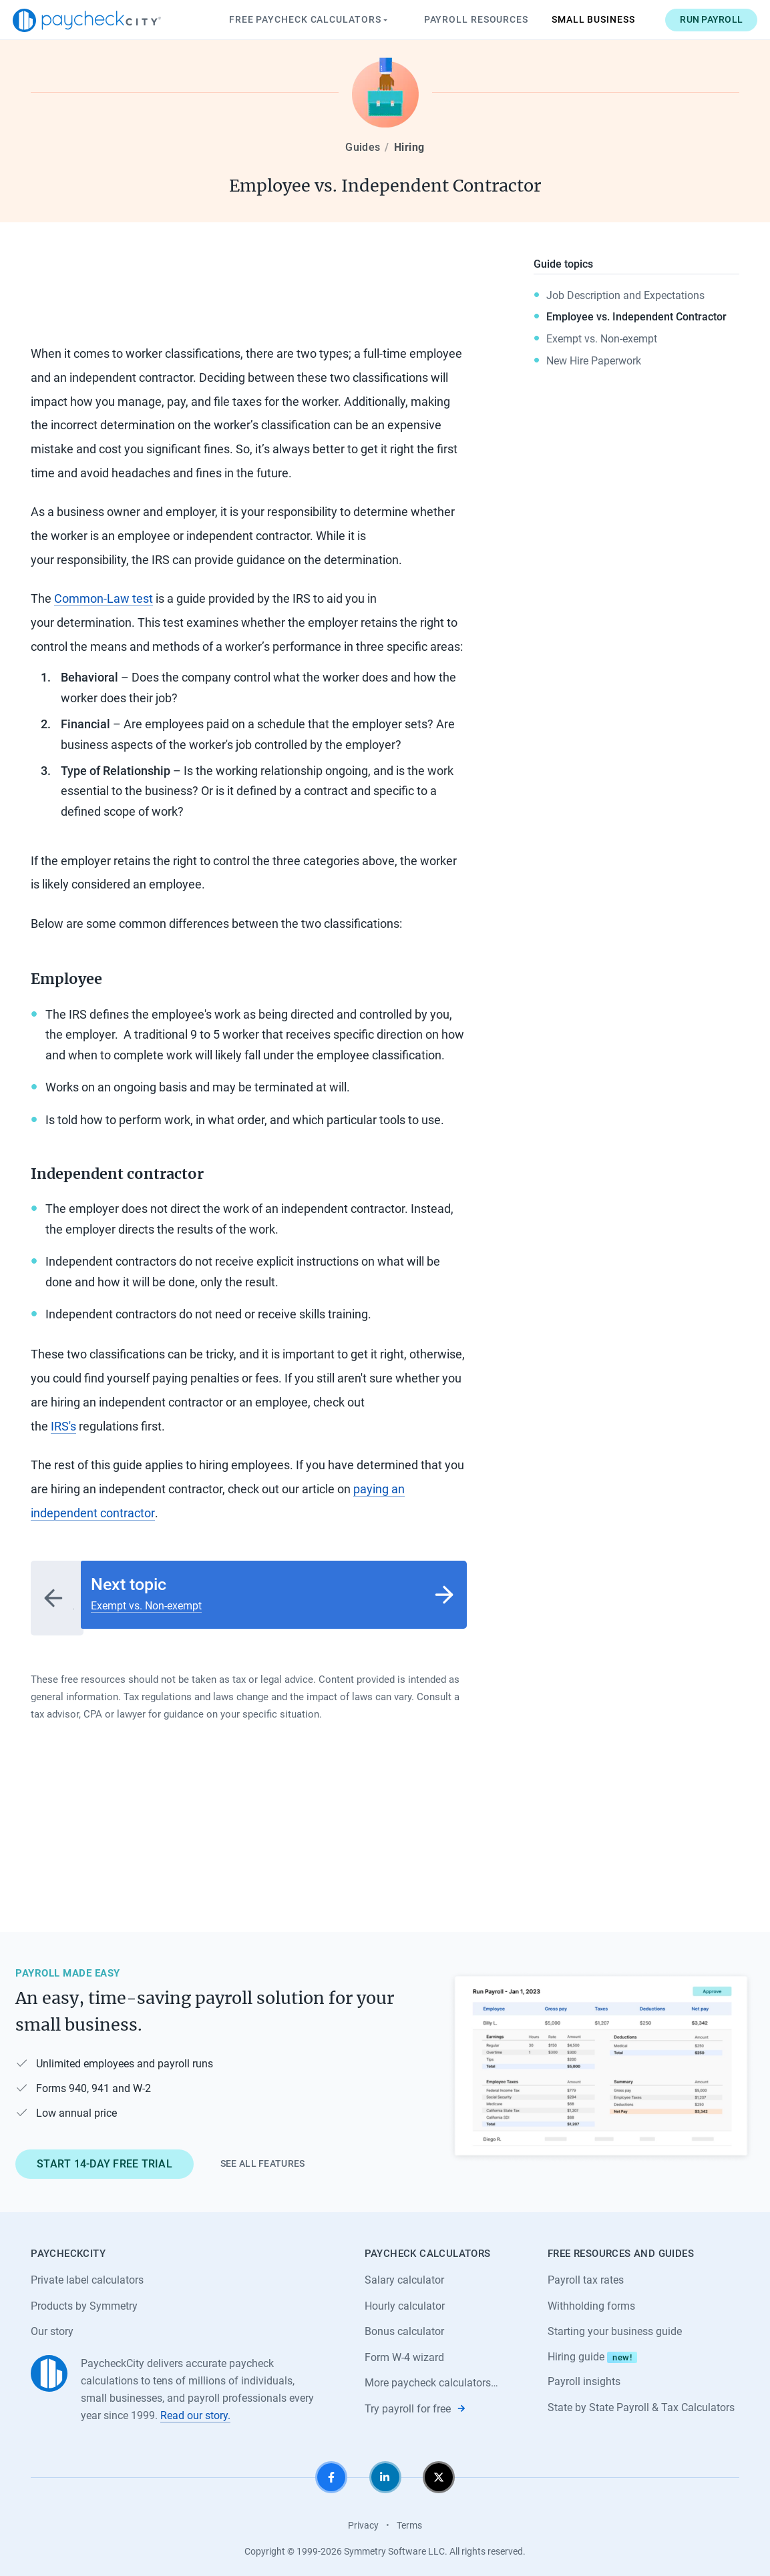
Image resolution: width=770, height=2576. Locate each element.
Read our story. (195, 2409)
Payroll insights (584, 2376)
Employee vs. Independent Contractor (636, 316)
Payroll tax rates (586, 2274)
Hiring (409, 147)
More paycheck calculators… (431, 2377)
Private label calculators (87, 2274)
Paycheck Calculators (292, 20)
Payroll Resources (457, 19)
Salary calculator (404, 2274)
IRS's (63, 1426)
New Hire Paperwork (593, 360)
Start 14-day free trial (104, 2157)
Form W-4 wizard (404, 2351)
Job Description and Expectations (625, 295)
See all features (262, 2157)
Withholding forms (591, 2299)
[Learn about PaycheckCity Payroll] (601, 2060)
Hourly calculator (405, 2299)
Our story (52, 2325)
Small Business (575, 19)
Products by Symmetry (84, 2299)
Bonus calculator (404, 2325)
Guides (362, 147)
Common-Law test (103, 598)
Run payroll (693, 19)
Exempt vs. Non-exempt (601, 338)
